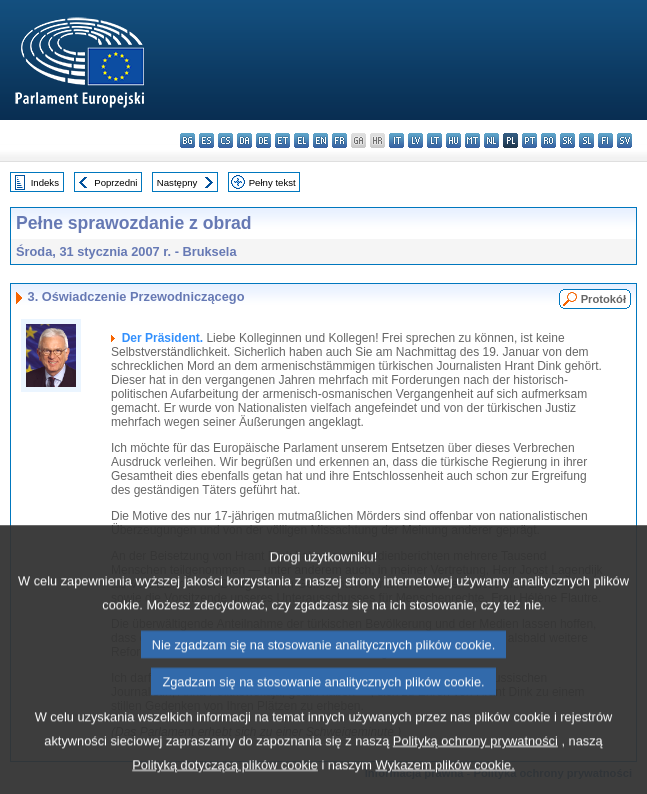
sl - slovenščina (586, 140)
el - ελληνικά (301, 140)
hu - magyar (453, 140)
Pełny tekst (272, 182)
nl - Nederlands (491, 140)
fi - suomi (605, 140)
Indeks (45, 182)
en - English (320, 140)
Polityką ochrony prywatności (475, 769)
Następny (177, 182)
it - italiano (396, 140)
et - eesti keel (282, 140)
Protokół (603, 299)
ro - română (548, 140)
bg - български (187, 140)
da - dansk (244, 140)
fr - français (339, 140)
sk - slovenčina (567, 140)
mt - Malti (472, 140)
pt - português (529, 140)
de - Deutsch (263, 140)
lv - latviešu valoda (415, 140)
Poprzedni (115, 182)
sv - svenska (624, 140)
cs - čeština (225, 140)
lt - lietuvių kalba (434, 140)
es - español (206, 140)
